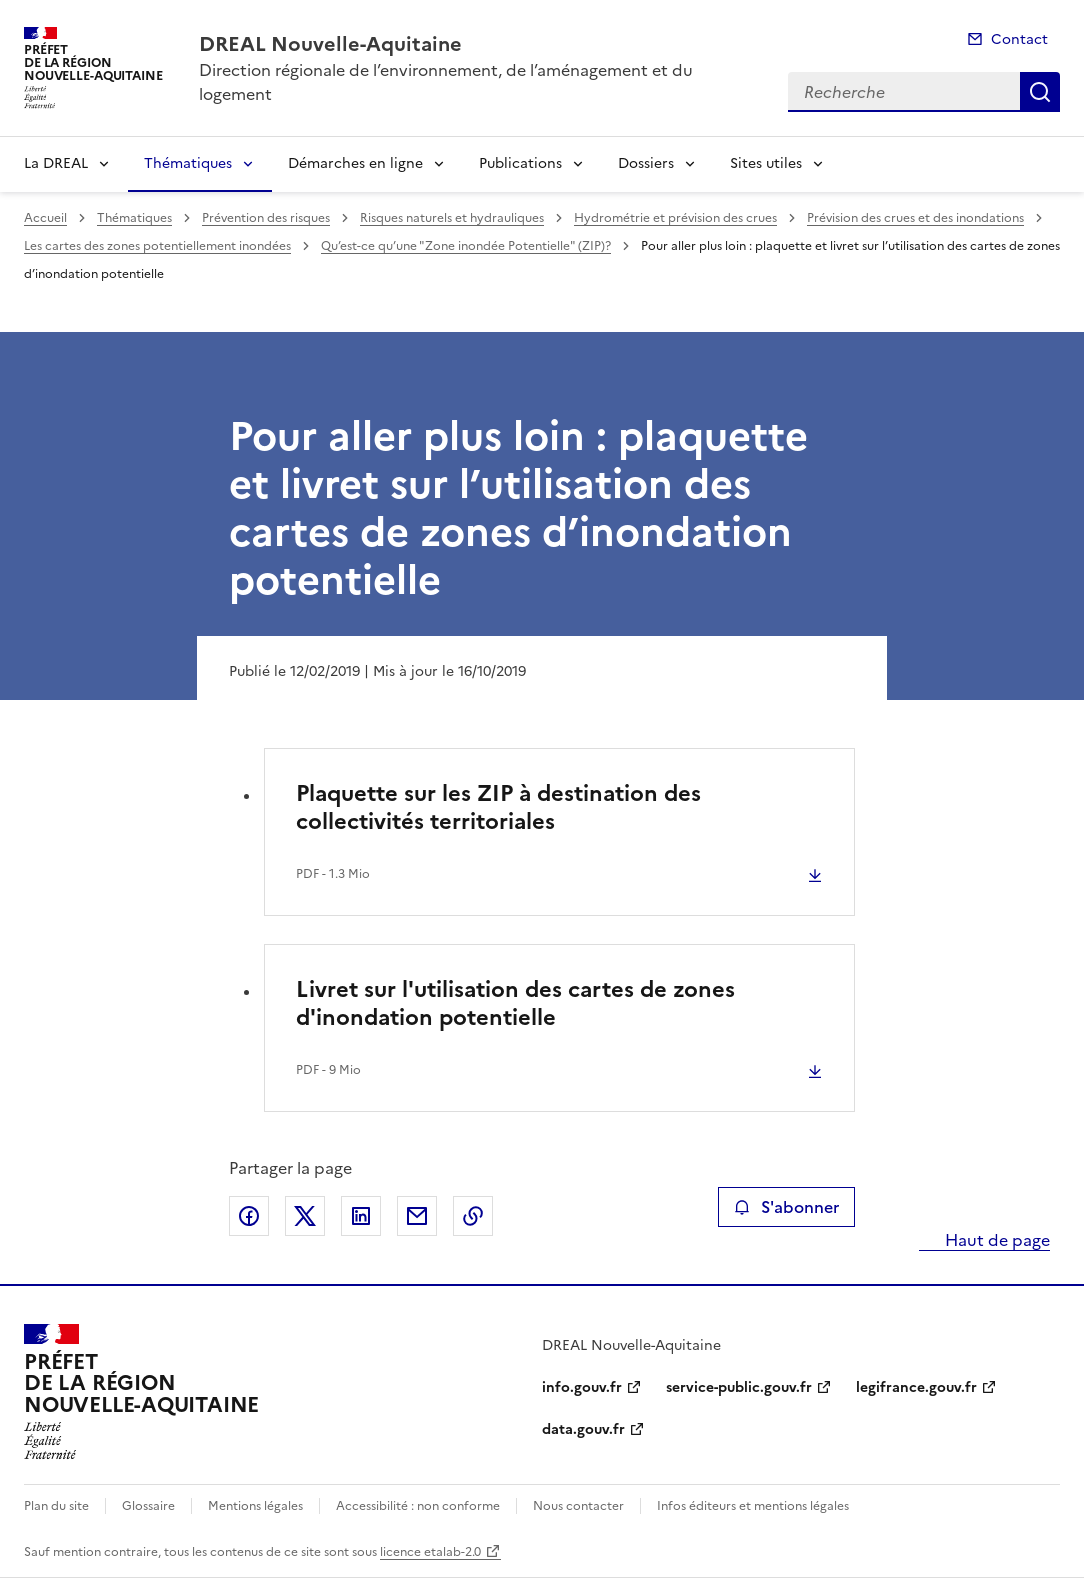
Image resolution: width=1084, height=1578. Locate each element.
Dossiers (646, 163)
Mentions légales (255, 1506)
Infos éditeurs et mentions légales (753, 1506)
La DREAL (56, 163)
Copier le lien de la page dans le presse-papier (473, 1216)
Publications (520, 163)
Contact (1019, 39)
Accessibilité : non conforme (418, 1506)
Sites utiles (766, 163)
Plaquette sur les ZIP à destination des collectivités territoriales (498, 807)
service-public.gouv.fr (739, 1387)
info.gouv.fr (582, 1387)
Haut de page (995, 1240)
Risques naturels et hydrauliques (452, 218)
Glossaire (148, 1506)
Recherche (1040, 92)
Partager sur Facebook (249, 1216)
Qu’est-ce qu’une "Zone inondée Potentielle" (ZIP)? (466, 246)
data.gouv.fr (583, 1429)
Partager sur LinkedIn (361, 1216)
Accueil (45, 218)
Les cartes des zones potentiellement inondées (157, 246)
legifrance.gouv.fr (916, 1387)
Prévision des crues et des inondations (915, 218)
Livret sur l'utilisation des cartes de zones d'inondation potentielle (515, 1003)
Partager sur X (305, 1216)
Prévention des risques (266, 218)
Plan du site (56, 1506)
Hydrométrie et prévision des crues (675, 218)
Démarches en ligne (355, 163)
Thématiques (188, 163)
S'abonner (786, 1207)
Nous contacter (578, 1506)
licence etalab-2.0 (430, 1552)
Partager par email (417, 1216)
